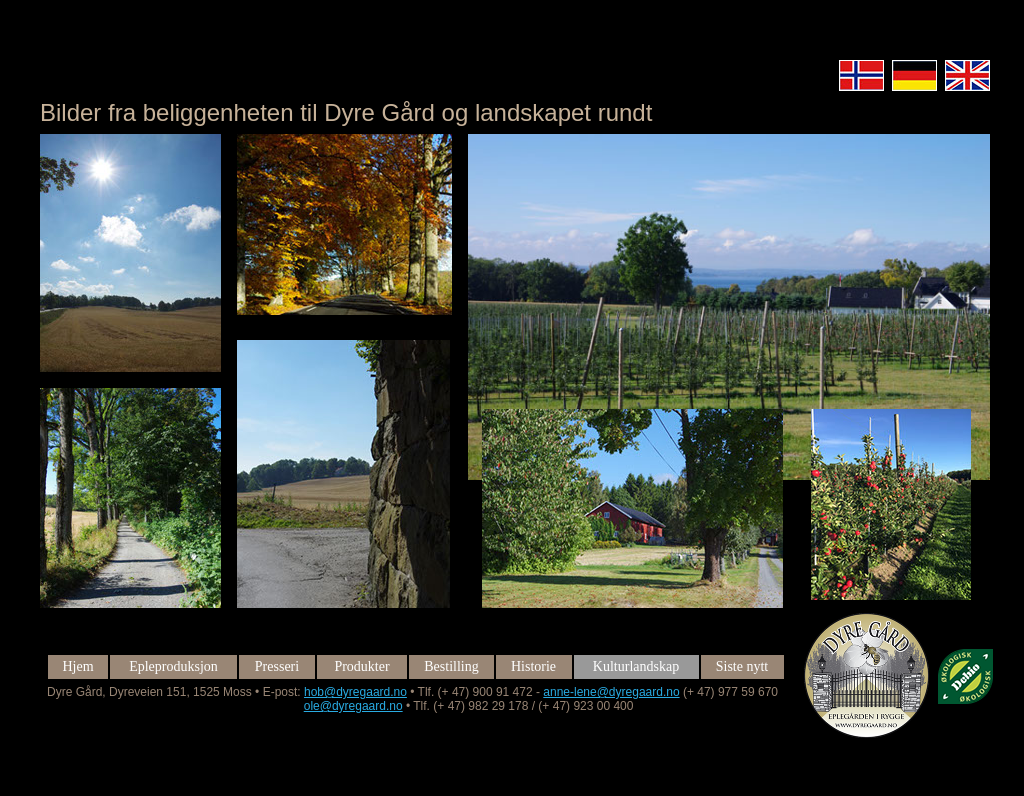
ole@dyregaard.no (353, 706)
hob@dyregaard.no (355, 692)
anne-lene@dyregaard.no (611, 692)
